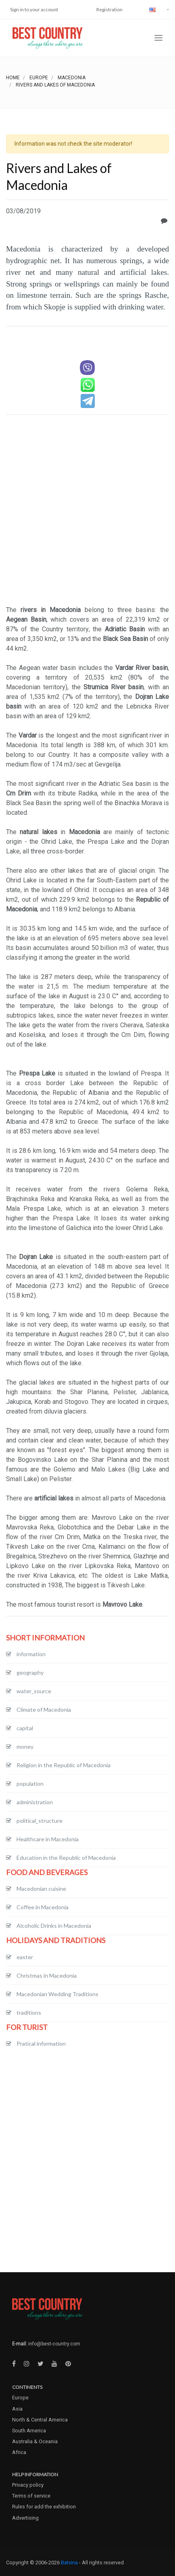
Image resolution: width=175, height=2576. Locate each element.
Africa (19, 2452)
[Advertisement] (87, 511)
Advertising (25, 2518)
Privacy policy (28, 2485)
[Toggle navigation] (158, 38)
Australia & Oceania (35, 2441)
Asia (17, 2409)
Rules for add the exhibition (44, 2507)
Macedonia (71, 77)
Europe (38, 77)
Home (13, 77)
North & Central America (40, 2420)
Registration (109, 9)
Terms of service (31, 2496)
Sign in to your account (34, 9)
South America (29, 2431)
